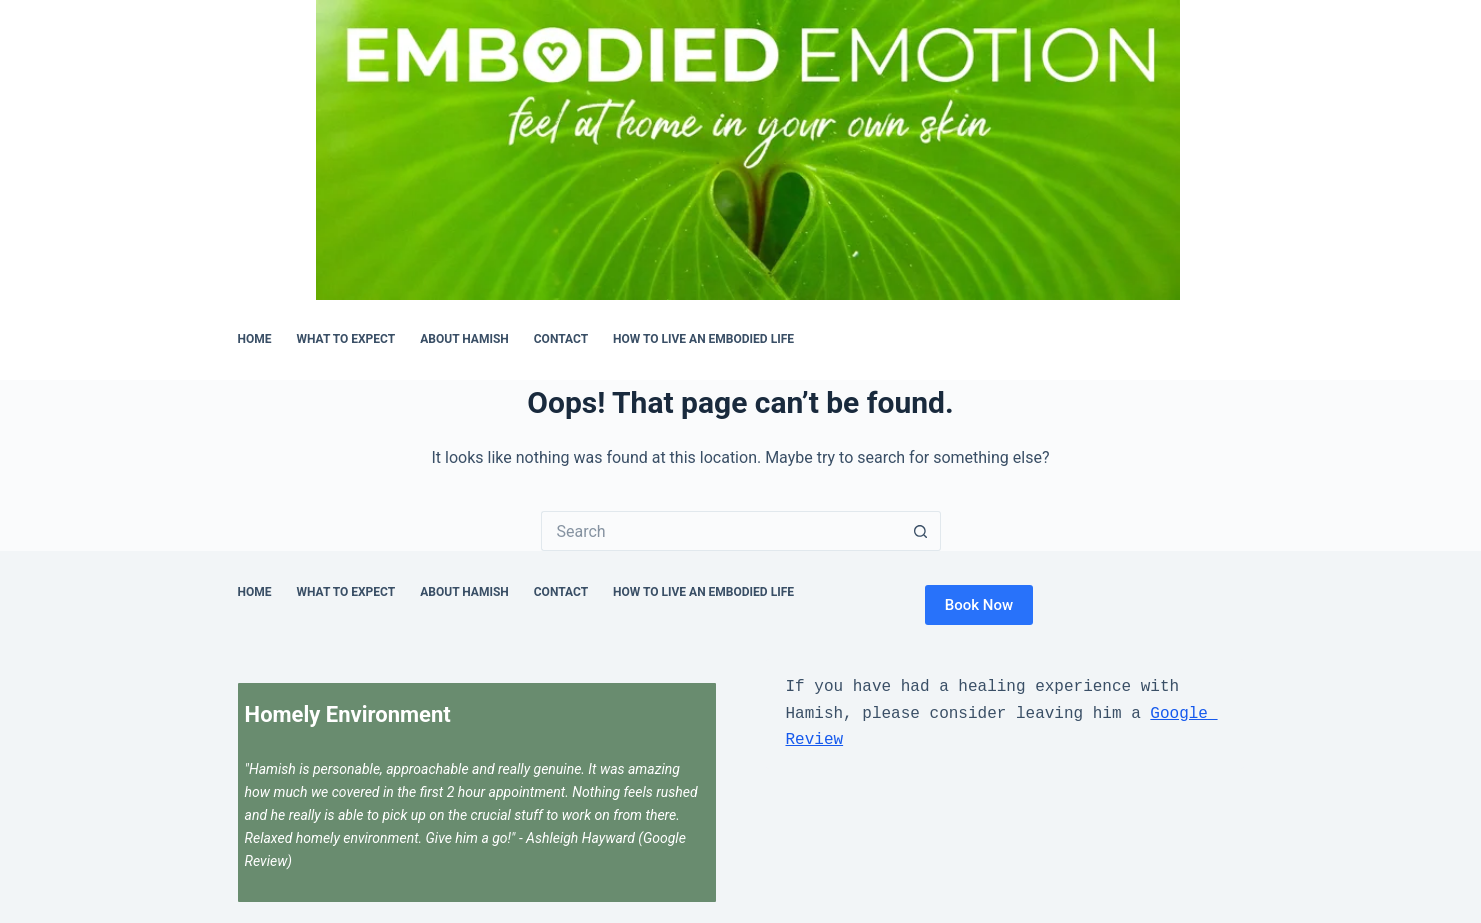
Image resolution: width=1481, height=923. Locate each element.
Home (255, 339)
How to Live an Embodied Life (703, 339)
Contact (561, 339)
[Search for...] (721, 531)
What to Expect (346, 339)
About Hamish (464, 339)
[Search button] (921, 531)
